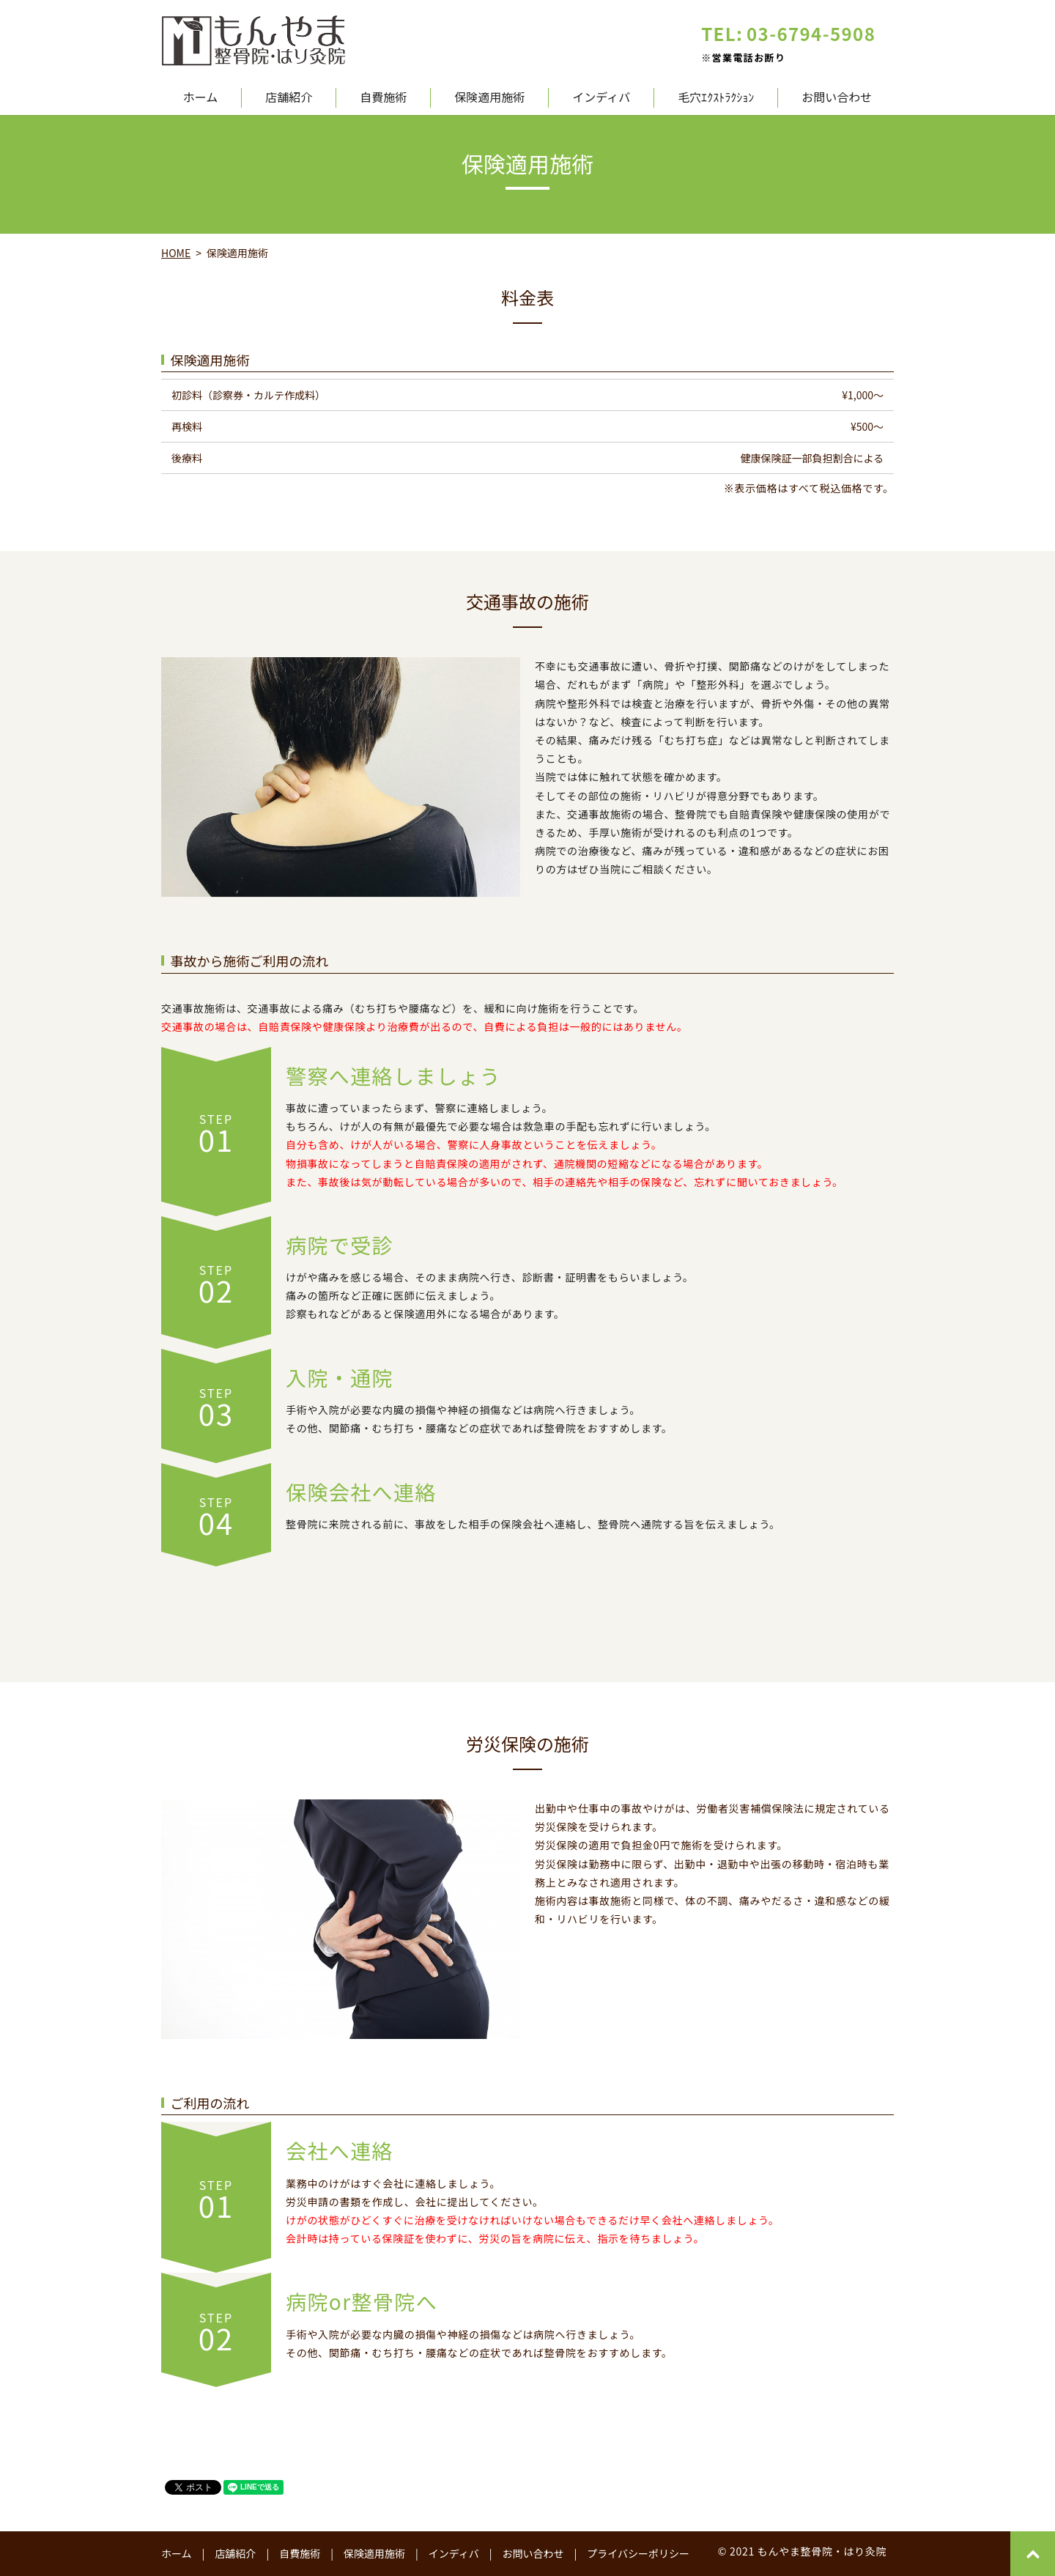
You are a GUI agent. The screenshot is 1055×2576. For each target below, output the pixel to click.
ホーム (200, 98)
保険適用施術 (489, 98)
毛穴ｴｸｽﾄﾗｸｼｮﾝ (716, 98)
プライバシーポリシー (638, 2553)
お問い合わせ (837, 98)
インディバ (601, 98)
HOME (175, 252)
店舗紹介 (288, 98)
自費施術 (383, 98)
